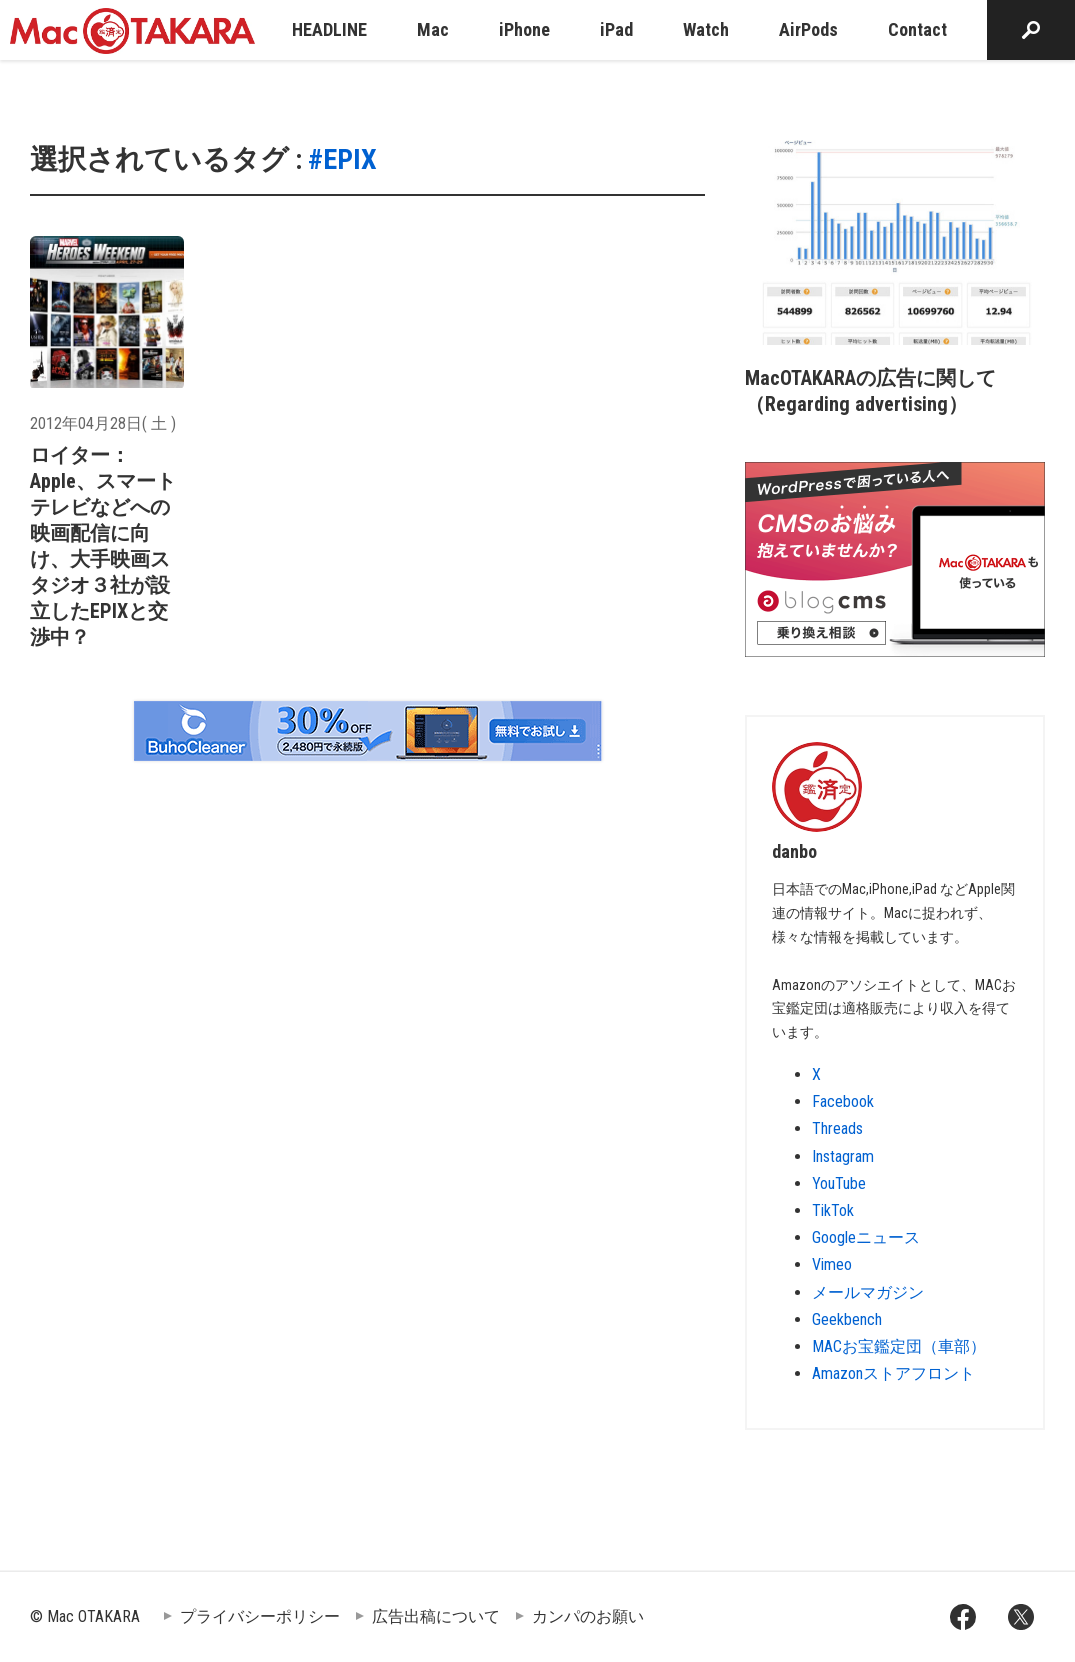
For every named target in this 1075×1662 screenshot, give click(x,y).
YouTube (839, 1183)
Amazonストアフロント (893, 1373)
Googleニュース (866, 1237)
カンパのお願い (588, 1616)
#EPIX (342, 159)
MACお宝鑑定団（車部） (899, 1346)
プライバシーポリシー (260, 1616)
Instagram (843, 1156)
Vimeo (832, 1264)
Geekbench (847, 1319)
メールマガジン (868, 1292)
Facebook (843, 1101)
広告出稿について (436, 1616)
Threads (837, 1128)
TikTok (833, 1210)
